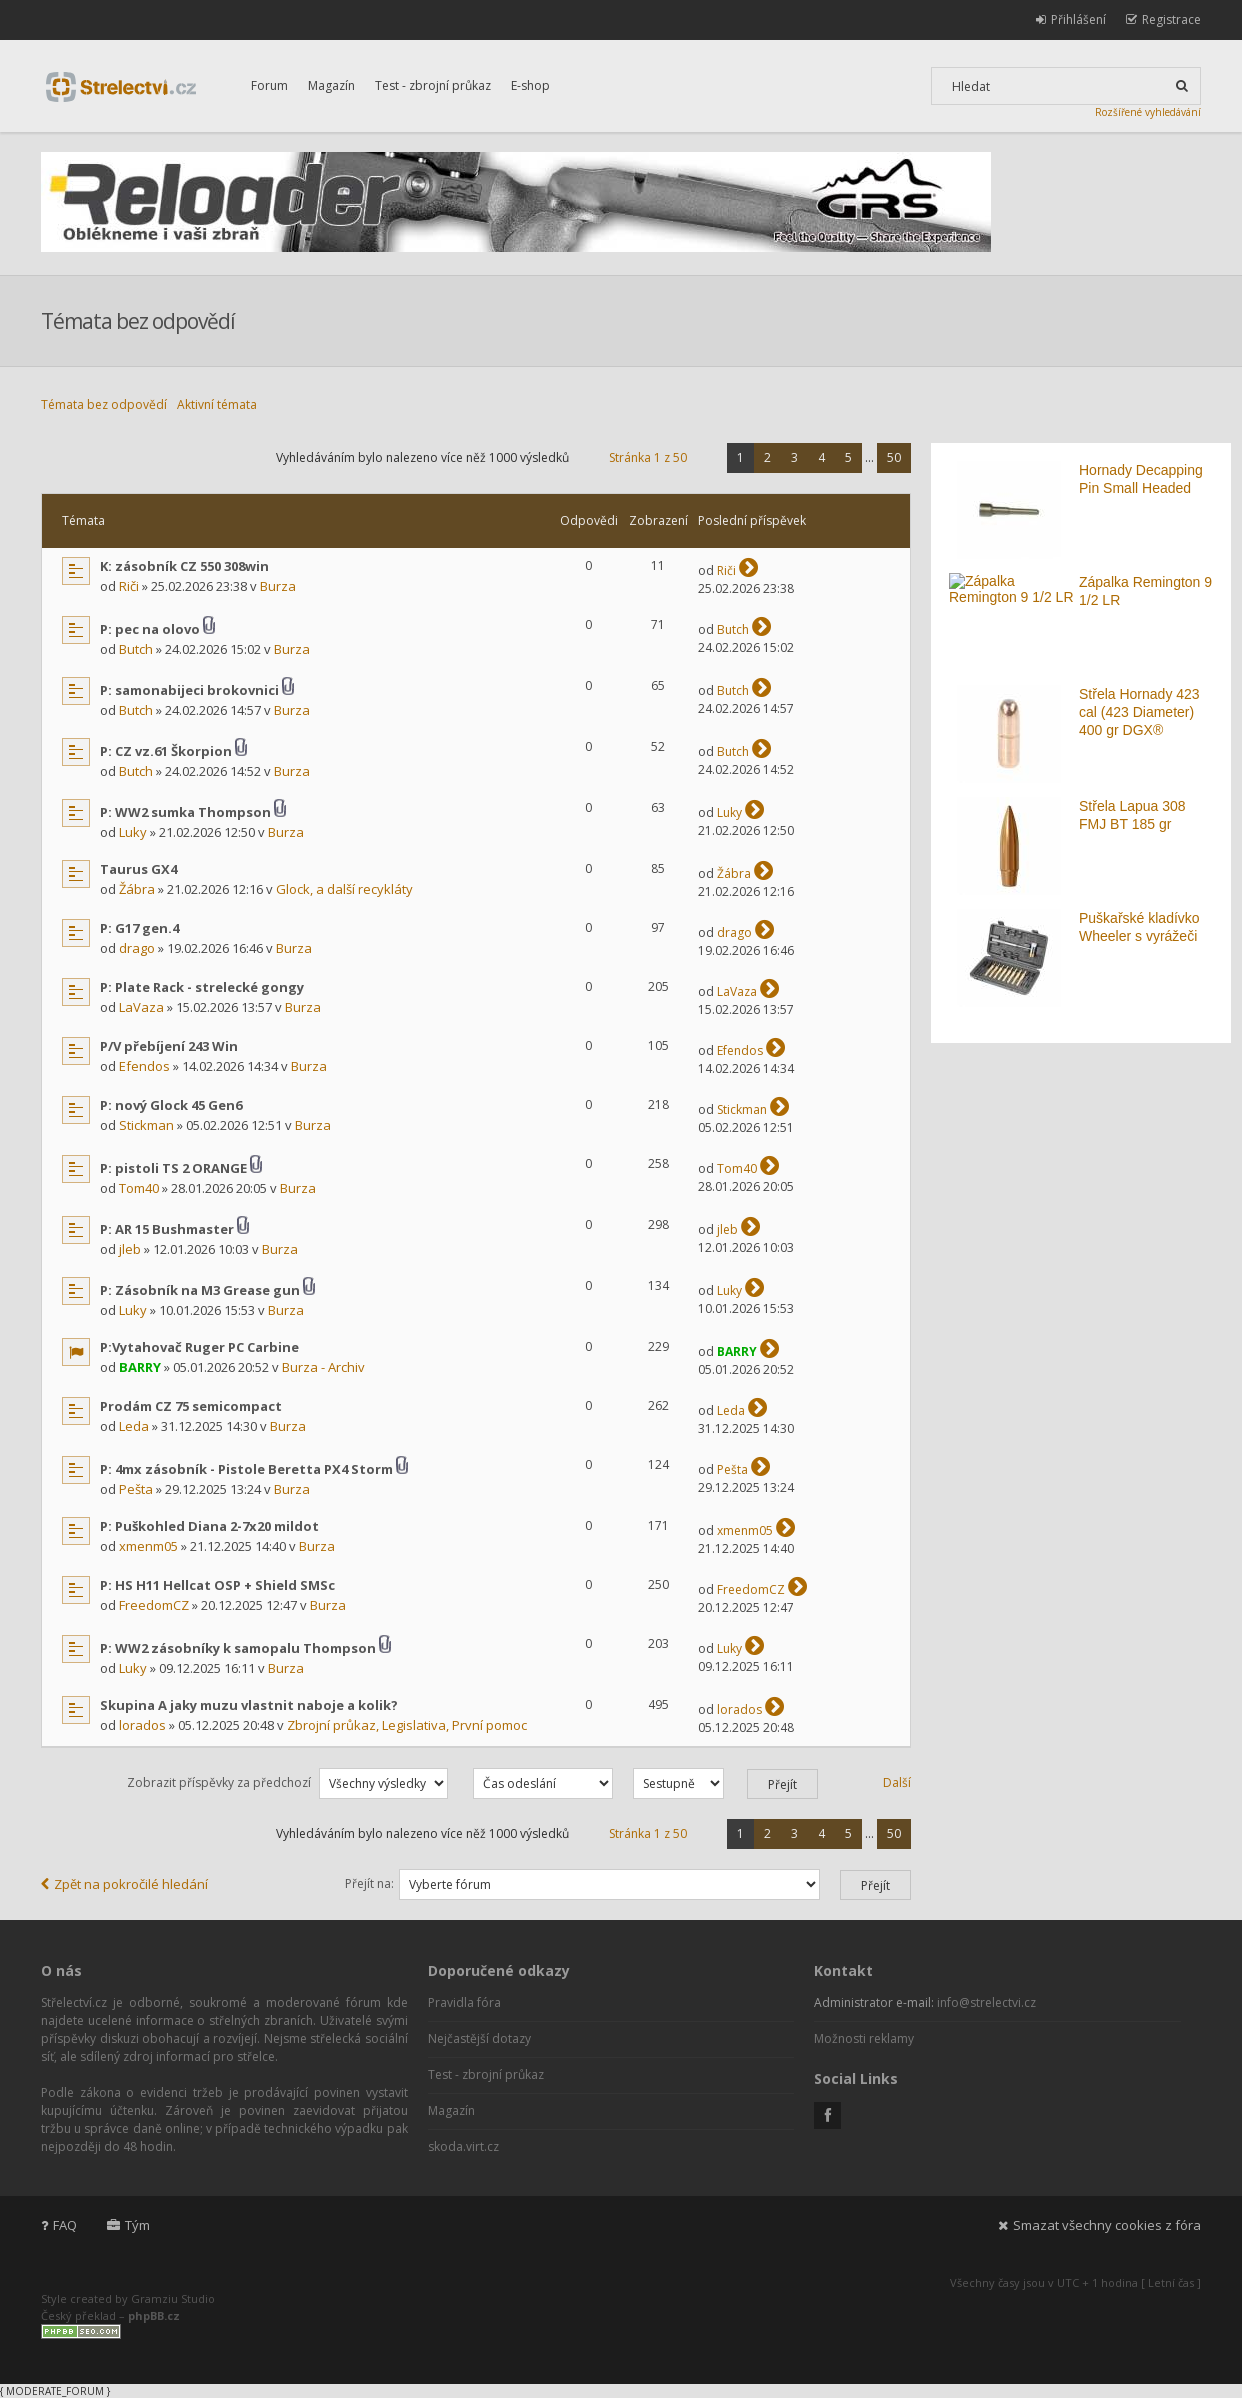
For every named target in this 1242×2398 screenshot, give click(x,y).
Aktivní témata (217, 404)
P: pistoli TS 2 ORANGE (173, 1168)
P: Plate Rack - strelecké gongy (202, 987)
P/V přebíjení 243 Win (169, 1046)
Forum (269, 85)
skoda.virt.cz (463, 2146)
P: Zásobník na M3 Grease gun (200, 1290)
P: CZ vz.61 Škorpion (166, 751)
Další (897, 1782)
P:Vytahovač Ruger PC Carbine (199, 1347)
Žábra (137, 889)
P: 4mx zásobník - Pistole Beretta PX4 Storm (246, 1469)
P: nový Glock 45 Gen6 (171, 1105)
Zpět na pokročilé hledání (124, 1884)
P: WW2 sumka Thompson (185, 812)
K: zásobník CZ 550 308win (184, 566)
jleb (130, 1249)
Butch (136, 649)
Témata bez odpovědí (104, 404)
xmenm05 (148, 1546)
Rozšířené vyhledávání (1148, 112)
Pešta (136, 1489)
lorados (142, 1725)
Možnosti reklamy (864, 2038)
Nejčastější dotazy (479, 2038)
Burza (278, 586)
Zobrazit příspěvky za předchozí (287, 1782)
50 (894, 457)
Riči (129, 586)
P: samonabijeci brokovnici (189, 690)
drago (137, 948)
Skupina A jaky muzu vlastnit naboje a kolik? (249, 1705)
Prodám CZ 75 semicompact (191, 1406)
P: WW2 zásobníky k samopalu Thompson (238, 1648)
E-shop (530, 85)
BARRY (140, 1367)
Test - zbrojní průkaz (433, 85)
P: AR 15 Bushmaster (167, 1229)
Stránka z (648, 457)
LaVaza (141, 1007)
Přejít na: (369, 1883)
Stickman (146, 1125)
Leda (134, 1426)
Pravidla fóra (464, 2002)
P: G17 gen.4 (139, 928)
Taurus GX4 (138, 869)
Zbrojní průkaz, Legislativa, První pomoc (407, 1725)
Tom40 (139, 1188)
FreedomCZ (154, 1605)
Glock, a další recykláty (344, 889)
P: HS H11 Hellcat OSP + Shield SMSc (217, 1585)
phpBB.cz (154, 2315)
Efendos (144, 1066)
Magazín (331, 85)
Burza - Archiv (323, 1367)
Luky (133, 832)
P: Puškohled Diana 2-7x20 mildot (209, 1526)
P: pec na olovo (150, 629)
